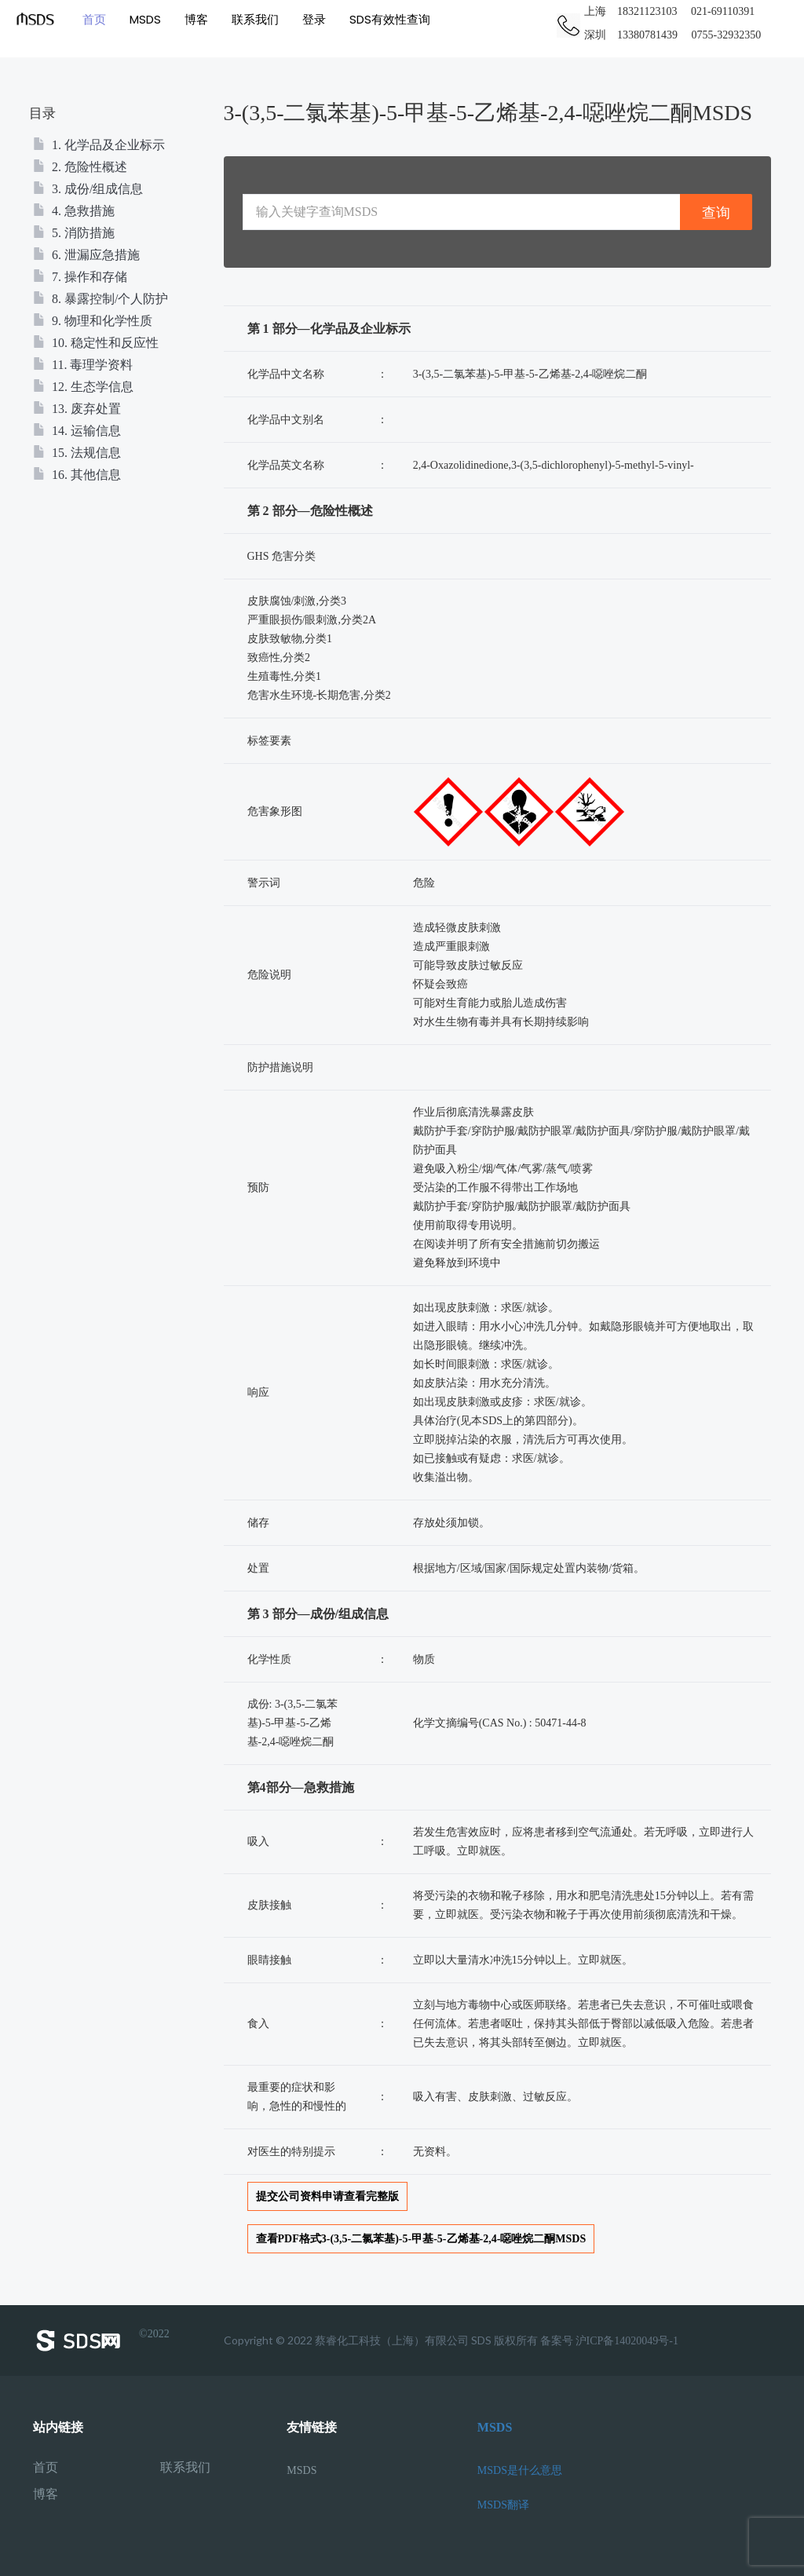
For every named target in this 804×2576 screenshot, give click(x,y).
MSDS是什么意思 (519, 2470)
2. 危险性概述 (80, 167)
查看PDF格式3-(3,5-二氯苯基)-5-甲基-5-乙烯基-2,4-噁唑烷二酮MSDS (421, 2239)
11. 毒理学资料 (83, 364)
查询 (716, 212)
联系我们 (255, 19)
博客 (196, 19)
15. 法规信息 (77, 452)
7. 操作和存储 (80, 276)
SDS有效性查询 (389, 19)
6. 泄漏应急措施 (86, 254)
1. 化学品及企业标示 (99, 145)
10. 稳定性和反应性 (96, 342)
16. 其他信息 (77, 474)
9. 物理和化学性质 (92, 320)
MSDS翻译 (503, 2505)
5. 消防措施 (74, 232)
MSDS (145, 19)
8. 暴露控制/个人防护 (100, 298)
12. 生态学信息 (83, 386)
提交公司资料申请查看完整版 (327, 2196)
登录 (314, 19)
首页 (94, 19)
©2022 (101, 2340)
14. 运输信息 (77, 430)
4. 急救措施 (74, 210)
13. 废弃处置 (77, 408)
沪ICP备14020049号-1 (627, 2341)
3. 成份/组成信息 (88, 188)
